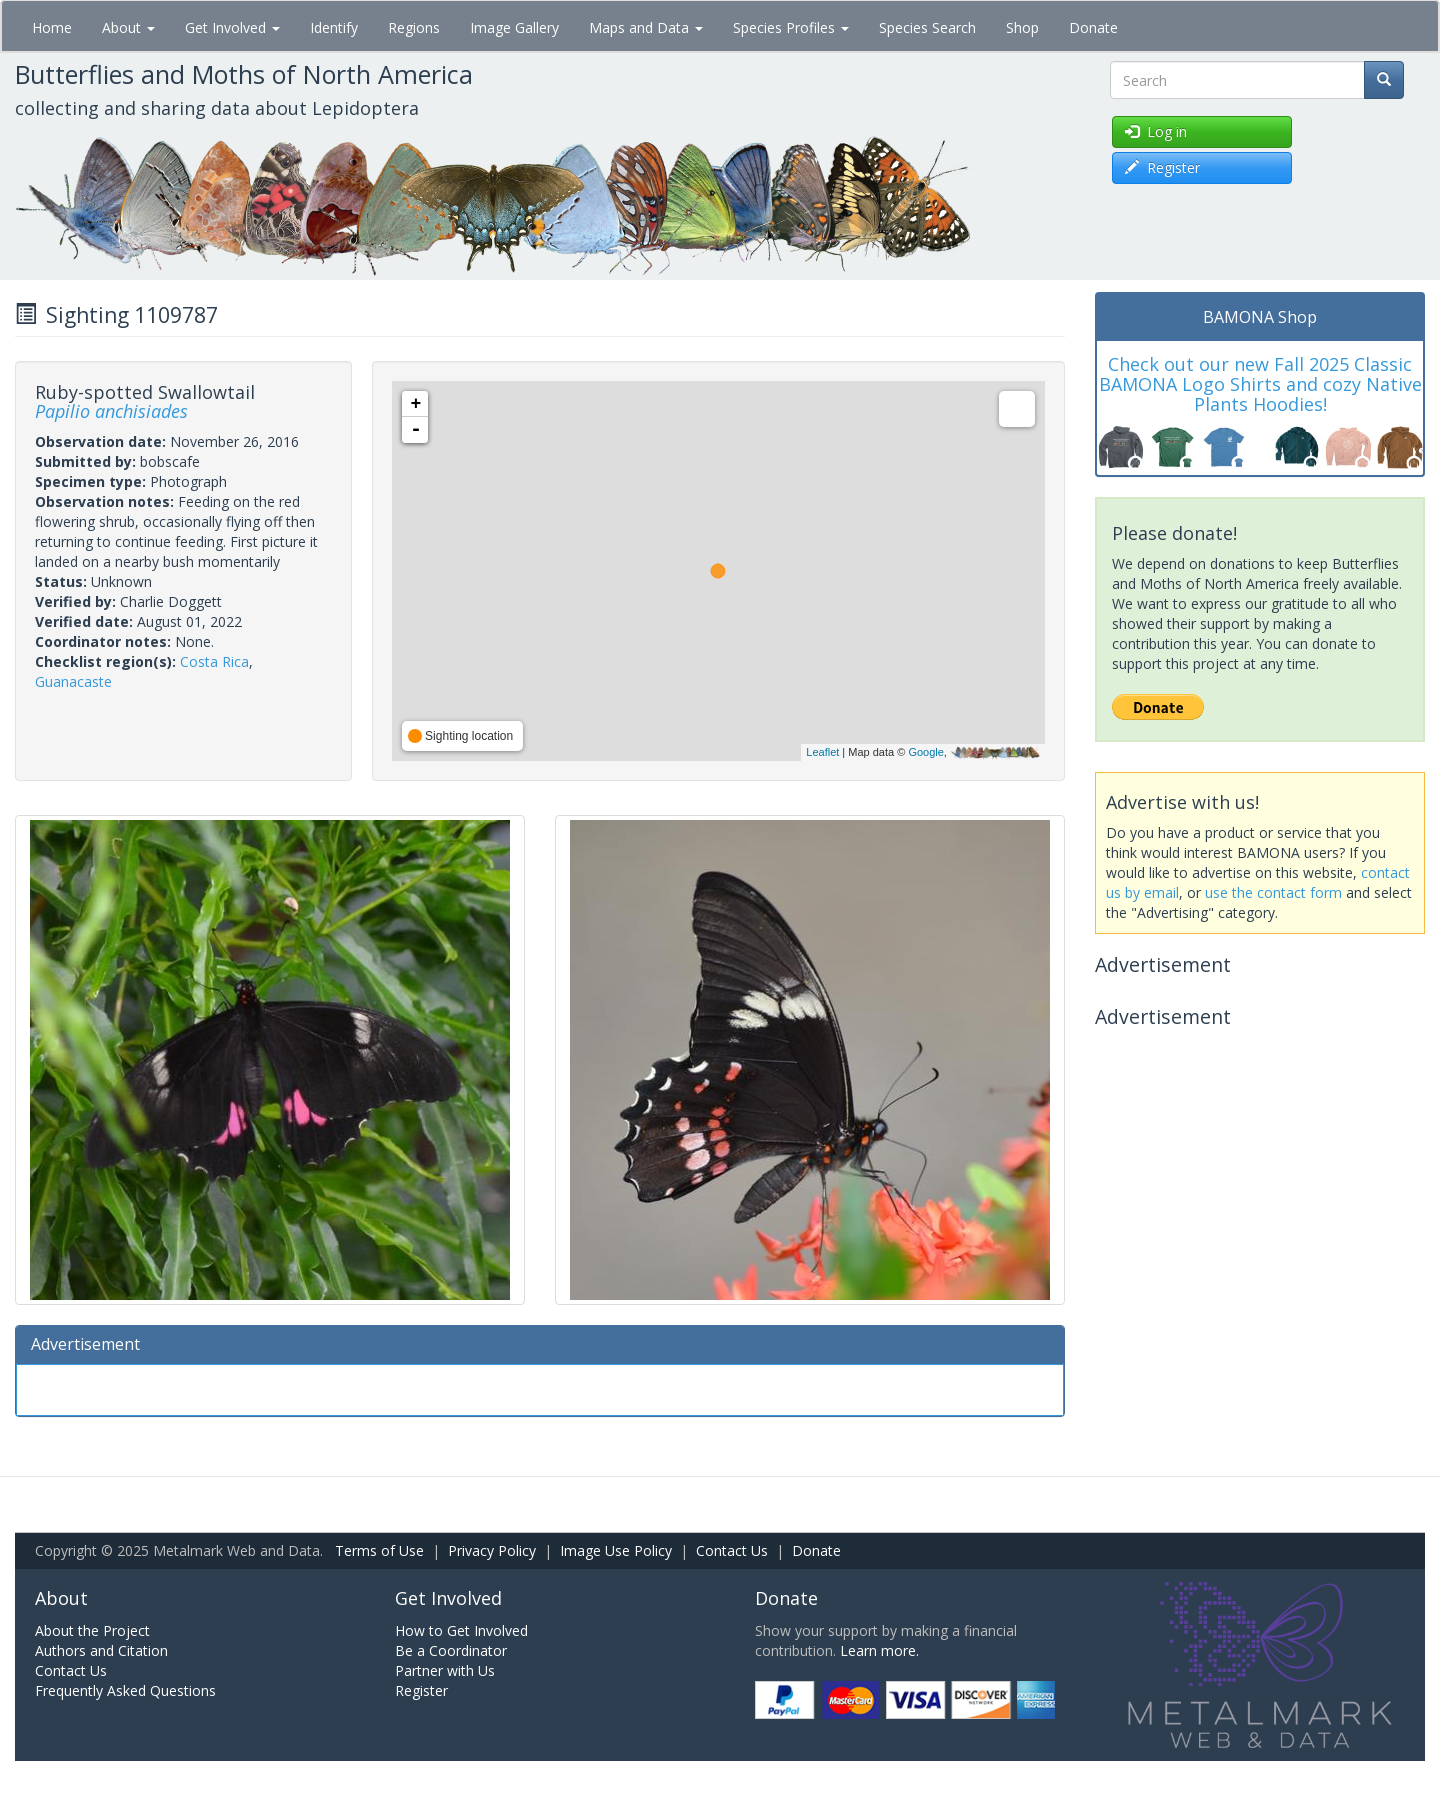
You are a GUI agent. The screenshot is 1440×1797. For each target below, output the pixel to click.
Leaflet (822, 752)
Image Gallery (514, 27)
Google (925, 752)
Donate (1093, 27)
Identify (334, 27)
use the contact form (1273, 892)
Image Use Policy (616, 1550)
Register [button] (1162, 167)
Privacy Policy (492, 1550)
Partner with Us (445, 1670)
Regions (414, 27)
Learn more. (879, 1650)
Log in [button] (1156, 131)
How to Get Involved (461, 1630)
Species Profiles (791, 27)
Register (421, 1690)
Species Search (927, 27)
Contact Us (732, 1550)
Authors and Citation (101, 1650)
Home (52, 27)
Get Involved (232, 27)
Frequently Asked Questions (125, 1690)
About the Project (92, 1630)
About (128, 27)
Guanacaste (73, 681)
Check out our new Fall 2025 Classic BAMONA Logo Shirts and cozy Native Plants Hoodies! (1260, 384)
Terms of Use (379, 1550)
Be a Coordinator (451, 1650)
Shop (1022, 27)
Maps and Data (646, 27)
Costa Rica (214, 661)
